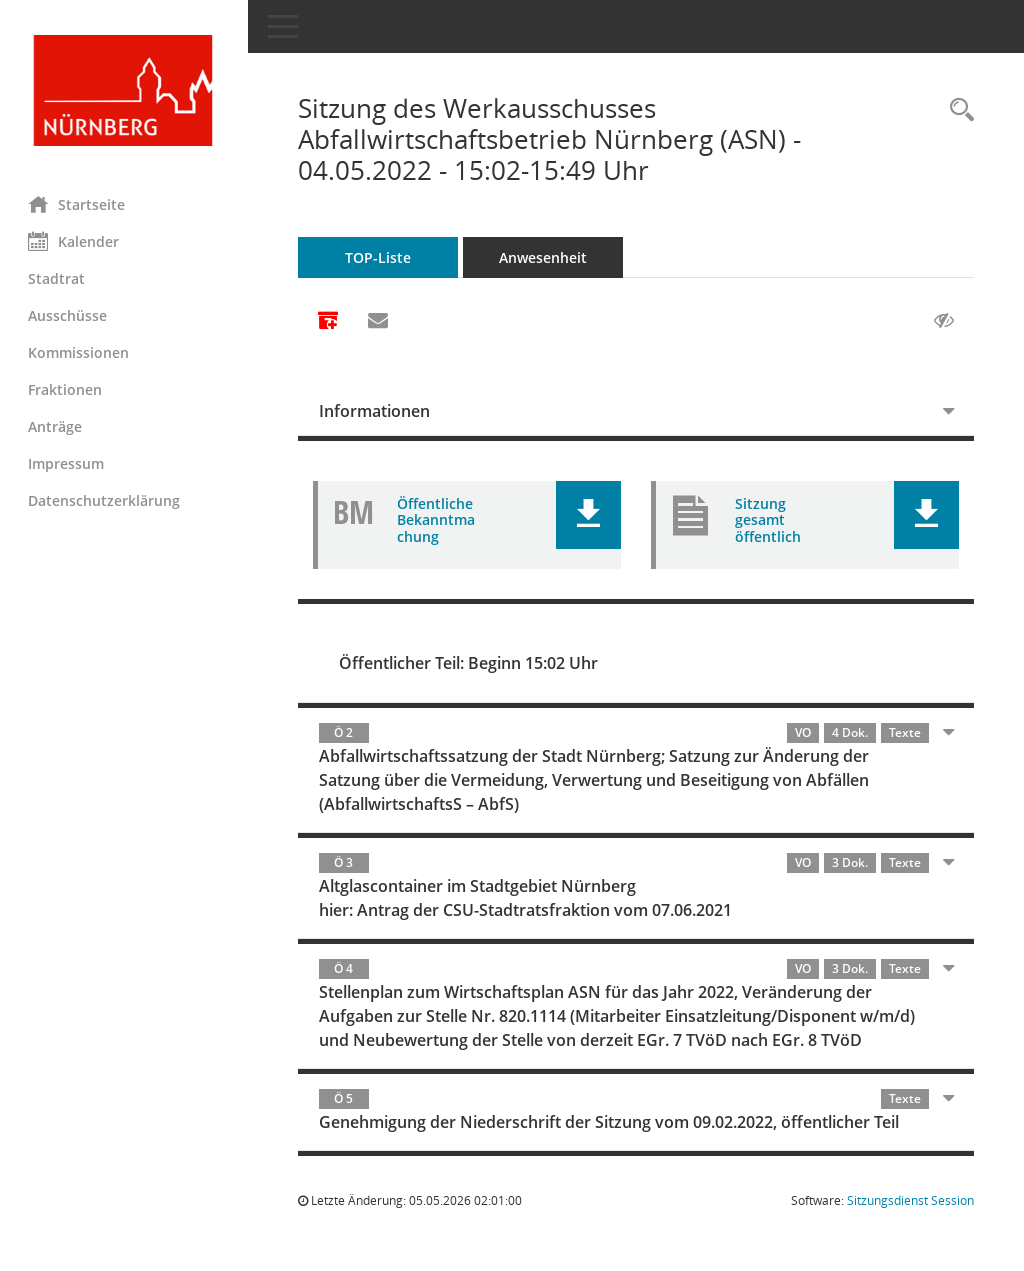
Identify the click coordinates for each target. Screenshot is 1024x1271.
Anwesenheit (545, 257)
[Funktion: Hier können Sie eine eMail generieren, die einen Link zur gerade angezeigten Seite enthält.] (380, 321)
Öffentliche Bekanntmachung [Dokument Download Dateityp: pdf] (438, 520)
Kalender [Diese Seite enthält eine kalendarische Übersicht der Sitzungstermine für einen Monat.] (75, 241)
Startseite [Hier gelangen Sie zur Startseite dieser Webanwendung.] (78, 204)
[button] (589, 515)
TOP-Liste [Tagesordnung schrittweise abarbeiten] (380, 257)
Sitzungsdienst (910, 1200)
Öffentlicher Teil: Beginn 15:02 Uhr (470, 663)
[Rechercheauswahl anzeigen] (957, 110)
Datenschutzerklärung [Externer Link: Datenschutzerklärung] (106, 500)
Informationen (376, 411)
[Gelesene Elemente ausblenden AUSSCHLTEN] (944, 321)
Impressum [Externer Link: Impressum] (68, 463)
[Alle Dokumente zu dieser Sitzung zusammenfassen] (330, 322)
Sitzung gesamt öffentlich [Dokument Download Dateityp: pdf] (769, 520)
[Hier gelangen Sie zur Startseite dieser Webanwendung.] (125, 90)
